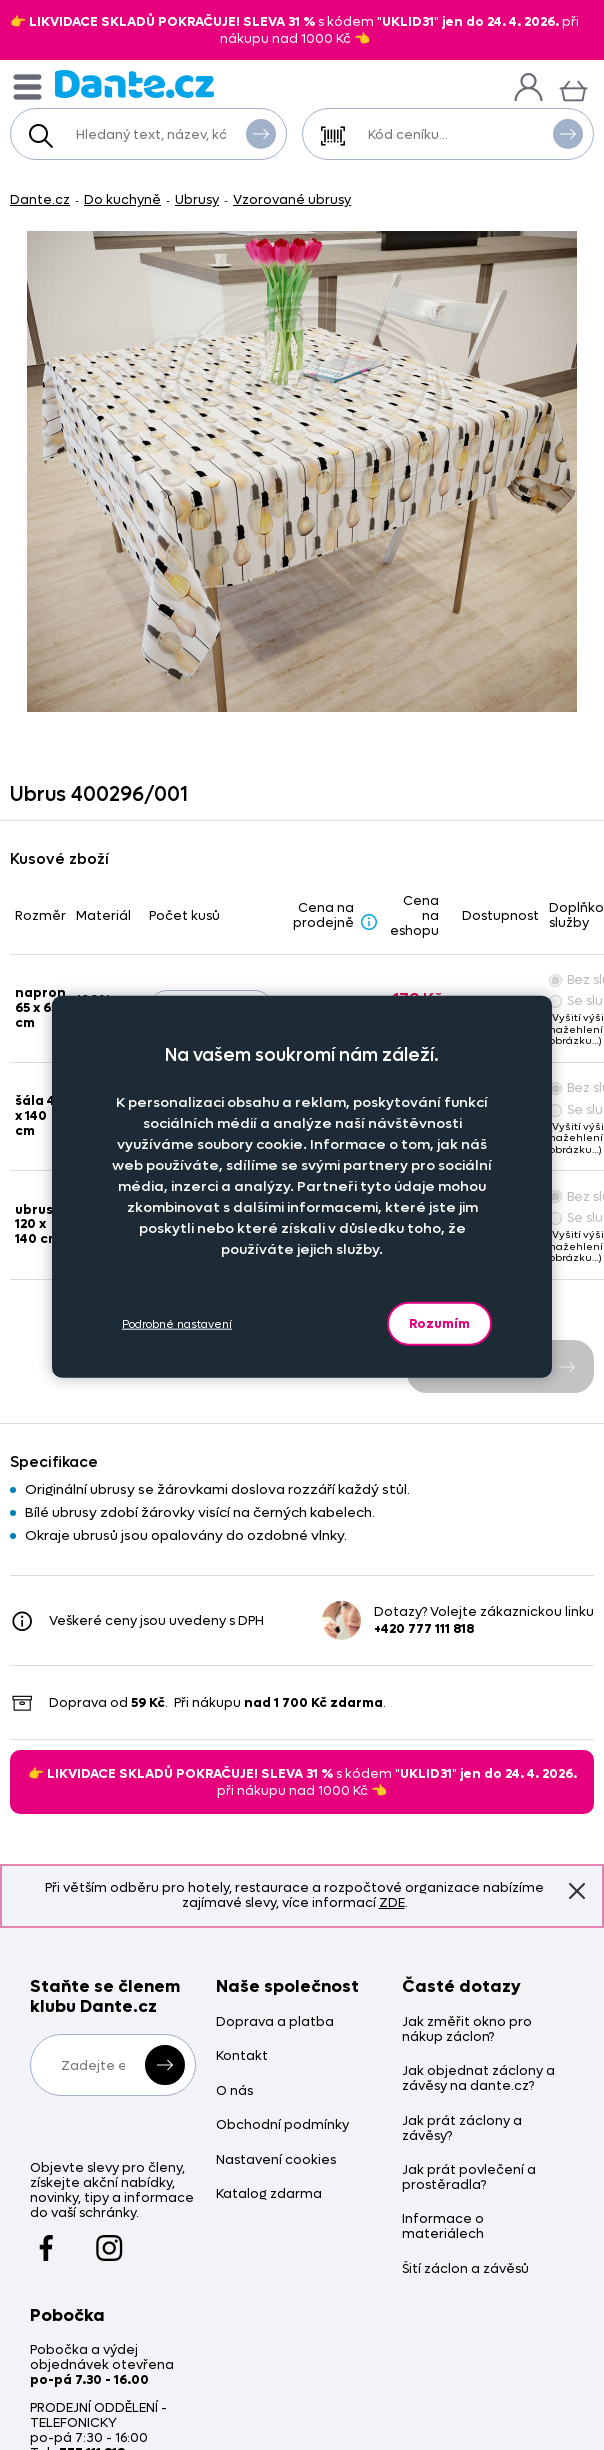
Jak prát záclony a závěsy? (462, 2129)
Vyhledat (261, 133)
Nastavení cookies (276, 2160)
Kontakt (242, 2056)
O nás (234, 2091)
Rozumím (439, 1323)
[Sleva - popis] (369, 922)
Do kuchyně (122, 199)
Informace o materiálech (443, 2227)
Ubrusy (197, 199)
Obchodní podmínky (282, 2125)
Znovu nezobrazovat (577, 1891)
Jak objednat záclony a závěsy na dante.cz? (478, 2079)
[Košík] (573, 88)
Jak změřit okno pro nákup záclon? (467, 2030)
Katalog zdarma (269, 2194)
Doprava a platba (275, 2022)
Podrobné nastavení (177, 1323)
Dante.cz (40, 199)
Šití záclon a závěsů (465, 2269)
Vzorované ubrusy (292, 199)
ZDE (392, 1902)
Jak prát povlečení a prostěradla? (469, 2178)
